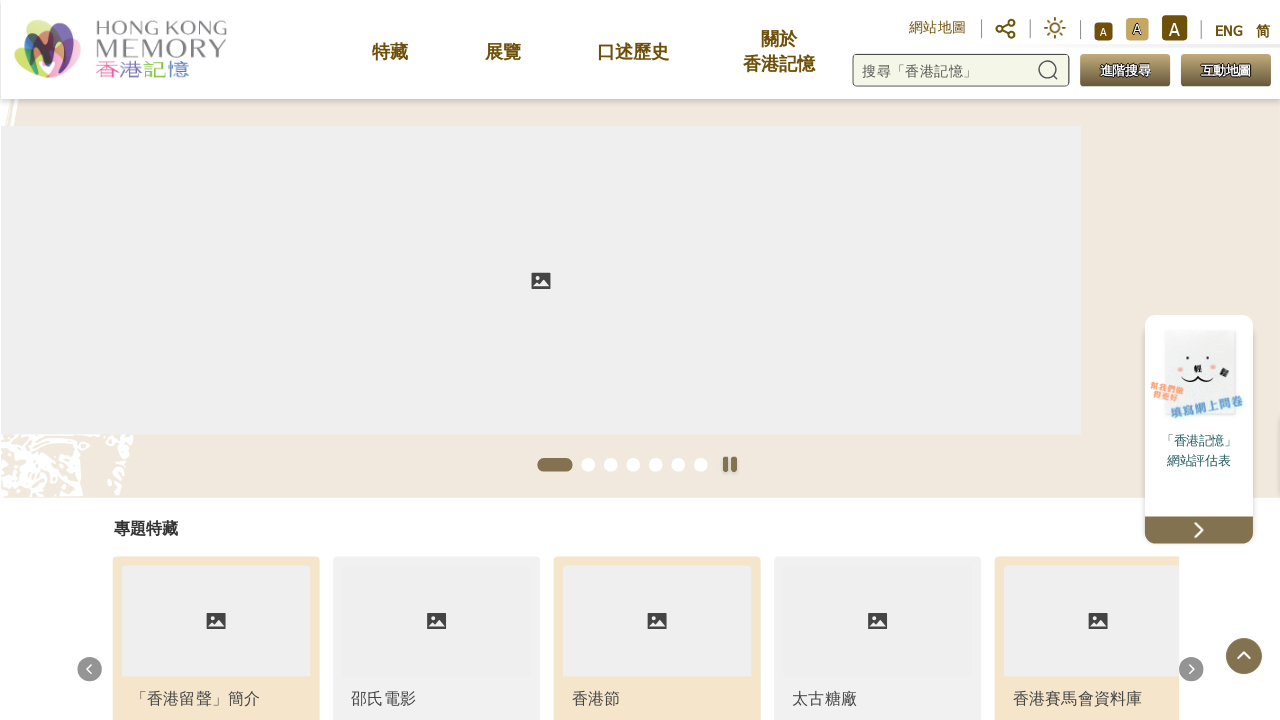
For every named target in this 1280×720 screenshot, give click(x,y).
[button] (1005, 27)
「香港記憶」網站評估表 (1199, 450)
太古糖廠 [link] (824, 697)
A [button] (1103, 31)
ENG (1229, 30)
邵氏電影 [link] (383, 697)
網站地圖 (938, 26)
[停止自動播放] (729, 466)
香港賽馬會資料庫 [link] (1077, 697)
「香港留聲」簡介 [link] (195, 697)
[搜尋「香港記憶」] (960, 70)
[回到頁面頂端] (1243, 657)
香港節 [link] (595, 697)
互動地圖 (1225, 70)
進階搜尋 (1124, 70)
